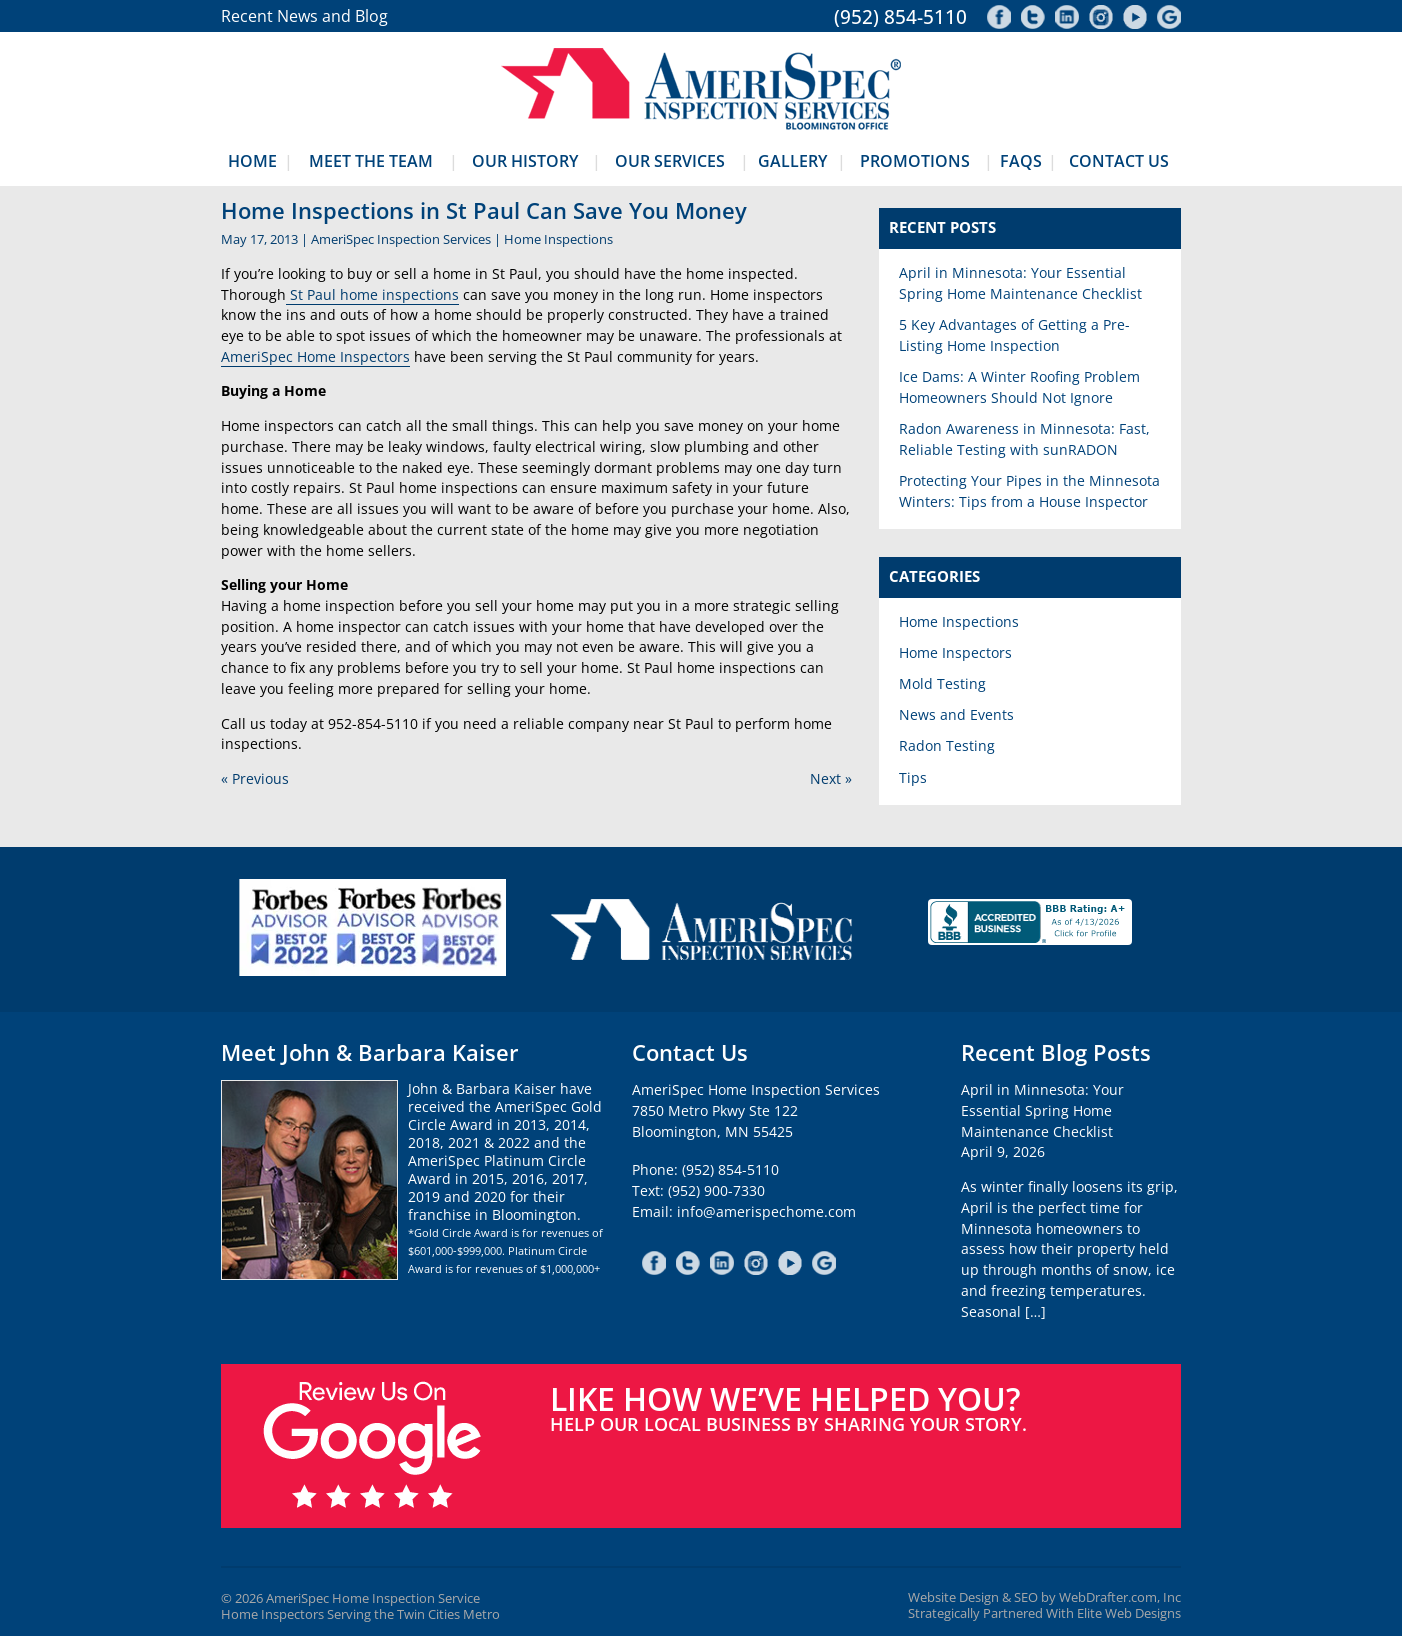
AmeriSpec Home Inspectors (315, 356)
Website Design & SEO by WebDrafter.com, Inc (1044, 1597)
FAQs (1021, 161)
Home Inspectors (955, 652)
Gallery (792, 161)
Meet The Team (371, 161)
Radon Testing (947, 745)
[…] (1035, 1311)
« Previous (255, 778)
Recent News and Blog (304, 16)
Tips (913, 777)
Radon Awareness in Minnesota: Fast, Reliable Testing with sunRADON (1024, 439)
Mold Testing (942, 683)
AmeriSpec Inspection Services (401, 239)
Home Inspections (558, 239)
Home (252, 161)
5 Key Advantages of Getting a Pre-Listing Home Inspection (1014, 335)
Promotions (915, 161)
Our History (525, 161)
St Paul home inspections (372, 294)
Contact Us (1119, 161)
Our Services (670, 161)
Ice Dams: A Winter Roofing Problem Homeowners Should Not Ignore (1019, 387)
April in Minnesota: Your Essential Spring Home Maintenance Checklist (1020, 283)
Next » (831, 778)
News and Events (956, 714)
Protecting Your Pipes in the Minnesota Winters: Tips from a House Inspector (1029, 491)
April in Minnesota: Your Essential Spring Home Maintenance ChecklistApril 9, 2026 (1042, 1120)
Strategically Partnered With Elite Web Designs (1044, 1613)
